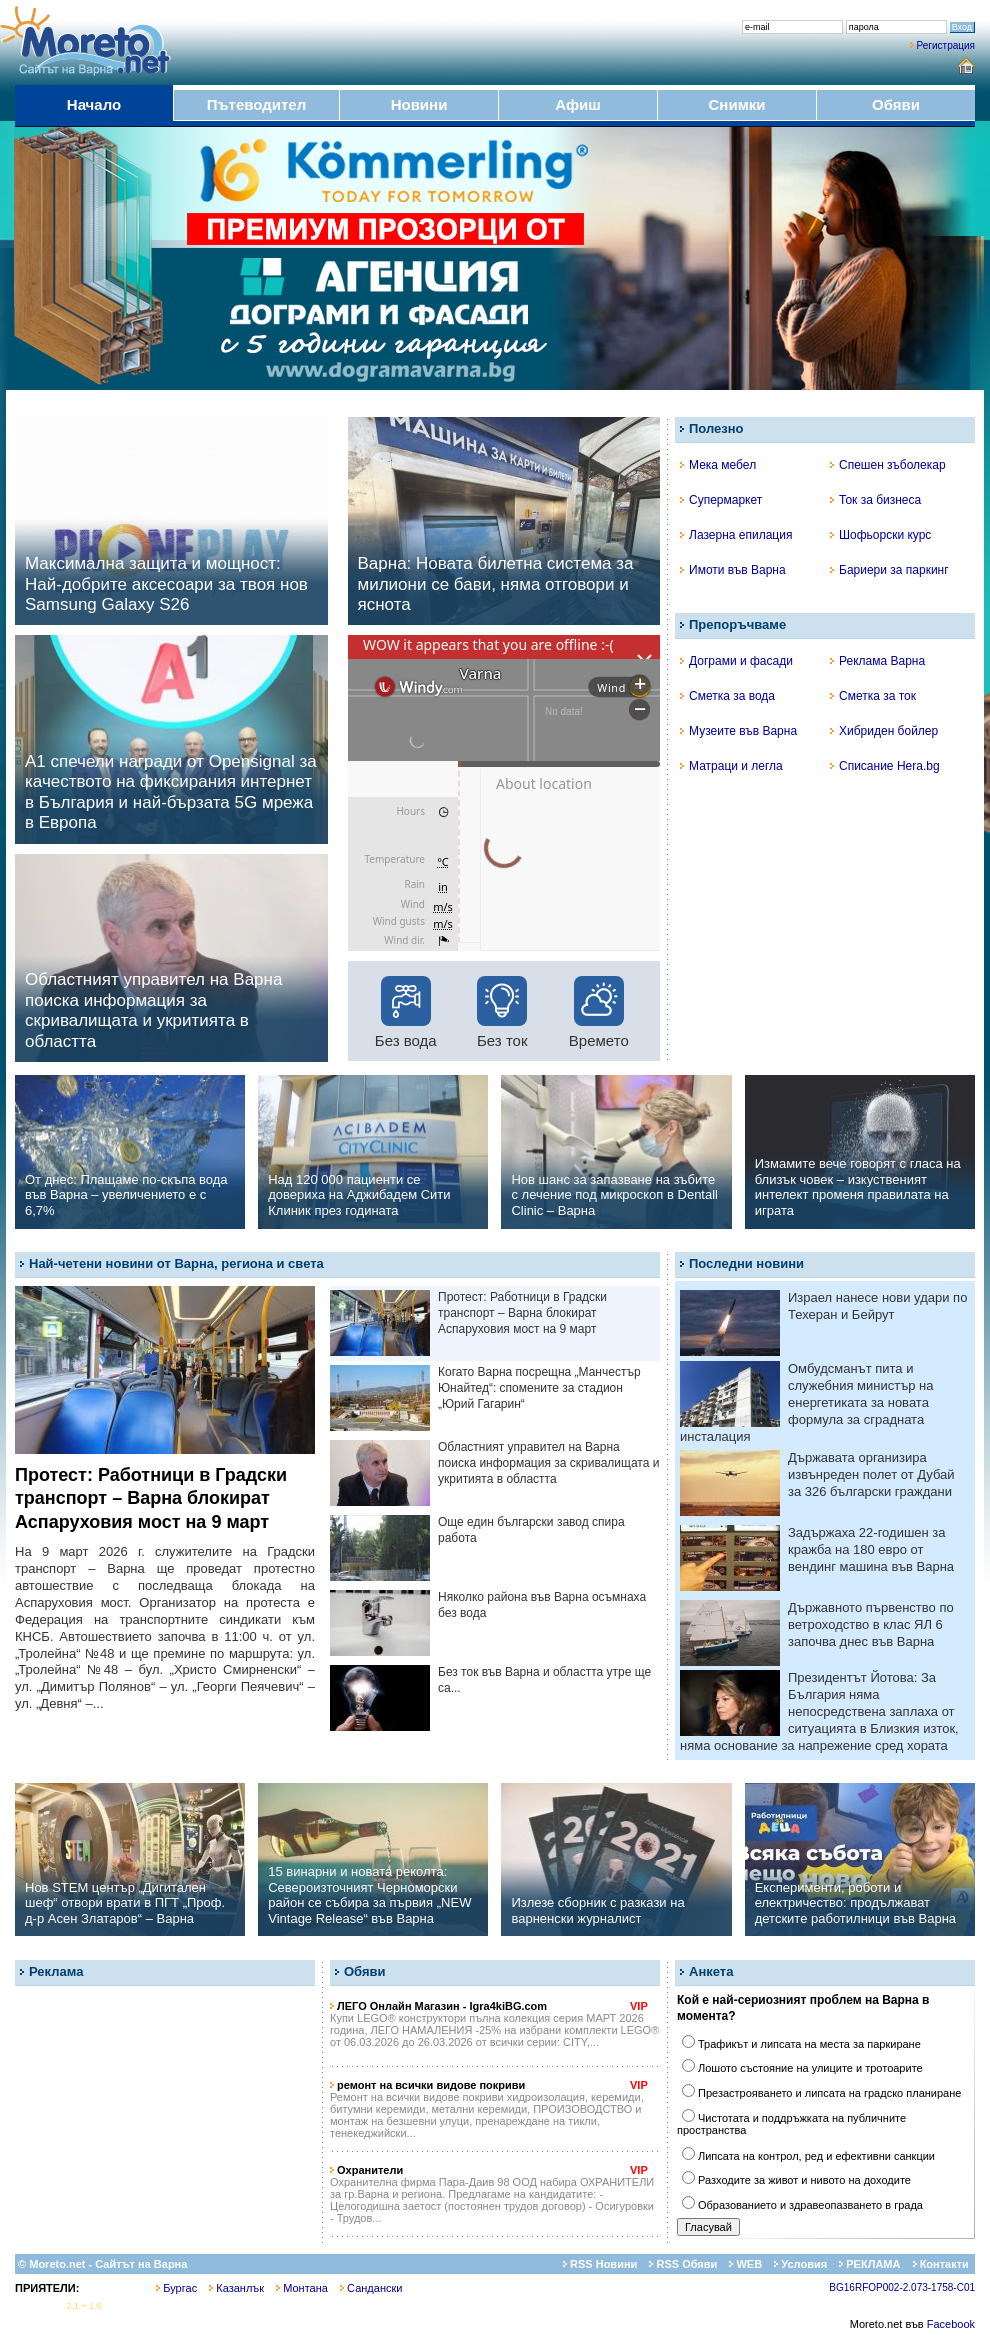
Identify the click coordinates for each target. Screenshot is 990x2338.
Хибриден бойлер (884, 731)
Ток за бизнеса (875, 500)
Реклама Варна (877, 661)
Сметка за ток (873, 696)
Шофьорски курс (880, 535)
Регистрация (946, 45)
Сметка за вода (727, 696)
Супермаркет (721, 500)
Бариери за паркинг (889, 570)
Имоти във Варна (733, 570)
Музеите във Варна (738, 731)
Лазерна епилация (736, 535)
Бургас (176, 2288)
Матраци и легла (731, 766)
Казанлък (236, 2288)
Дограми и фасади (736, 661)
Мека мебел (718, 465)
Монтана (302, 2288)
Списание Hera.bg (885, 766)
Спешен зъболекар (888, 465)
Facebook (951, 2324)
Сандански (371, 2288)
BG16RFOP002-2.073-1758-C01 (902, 2287)
